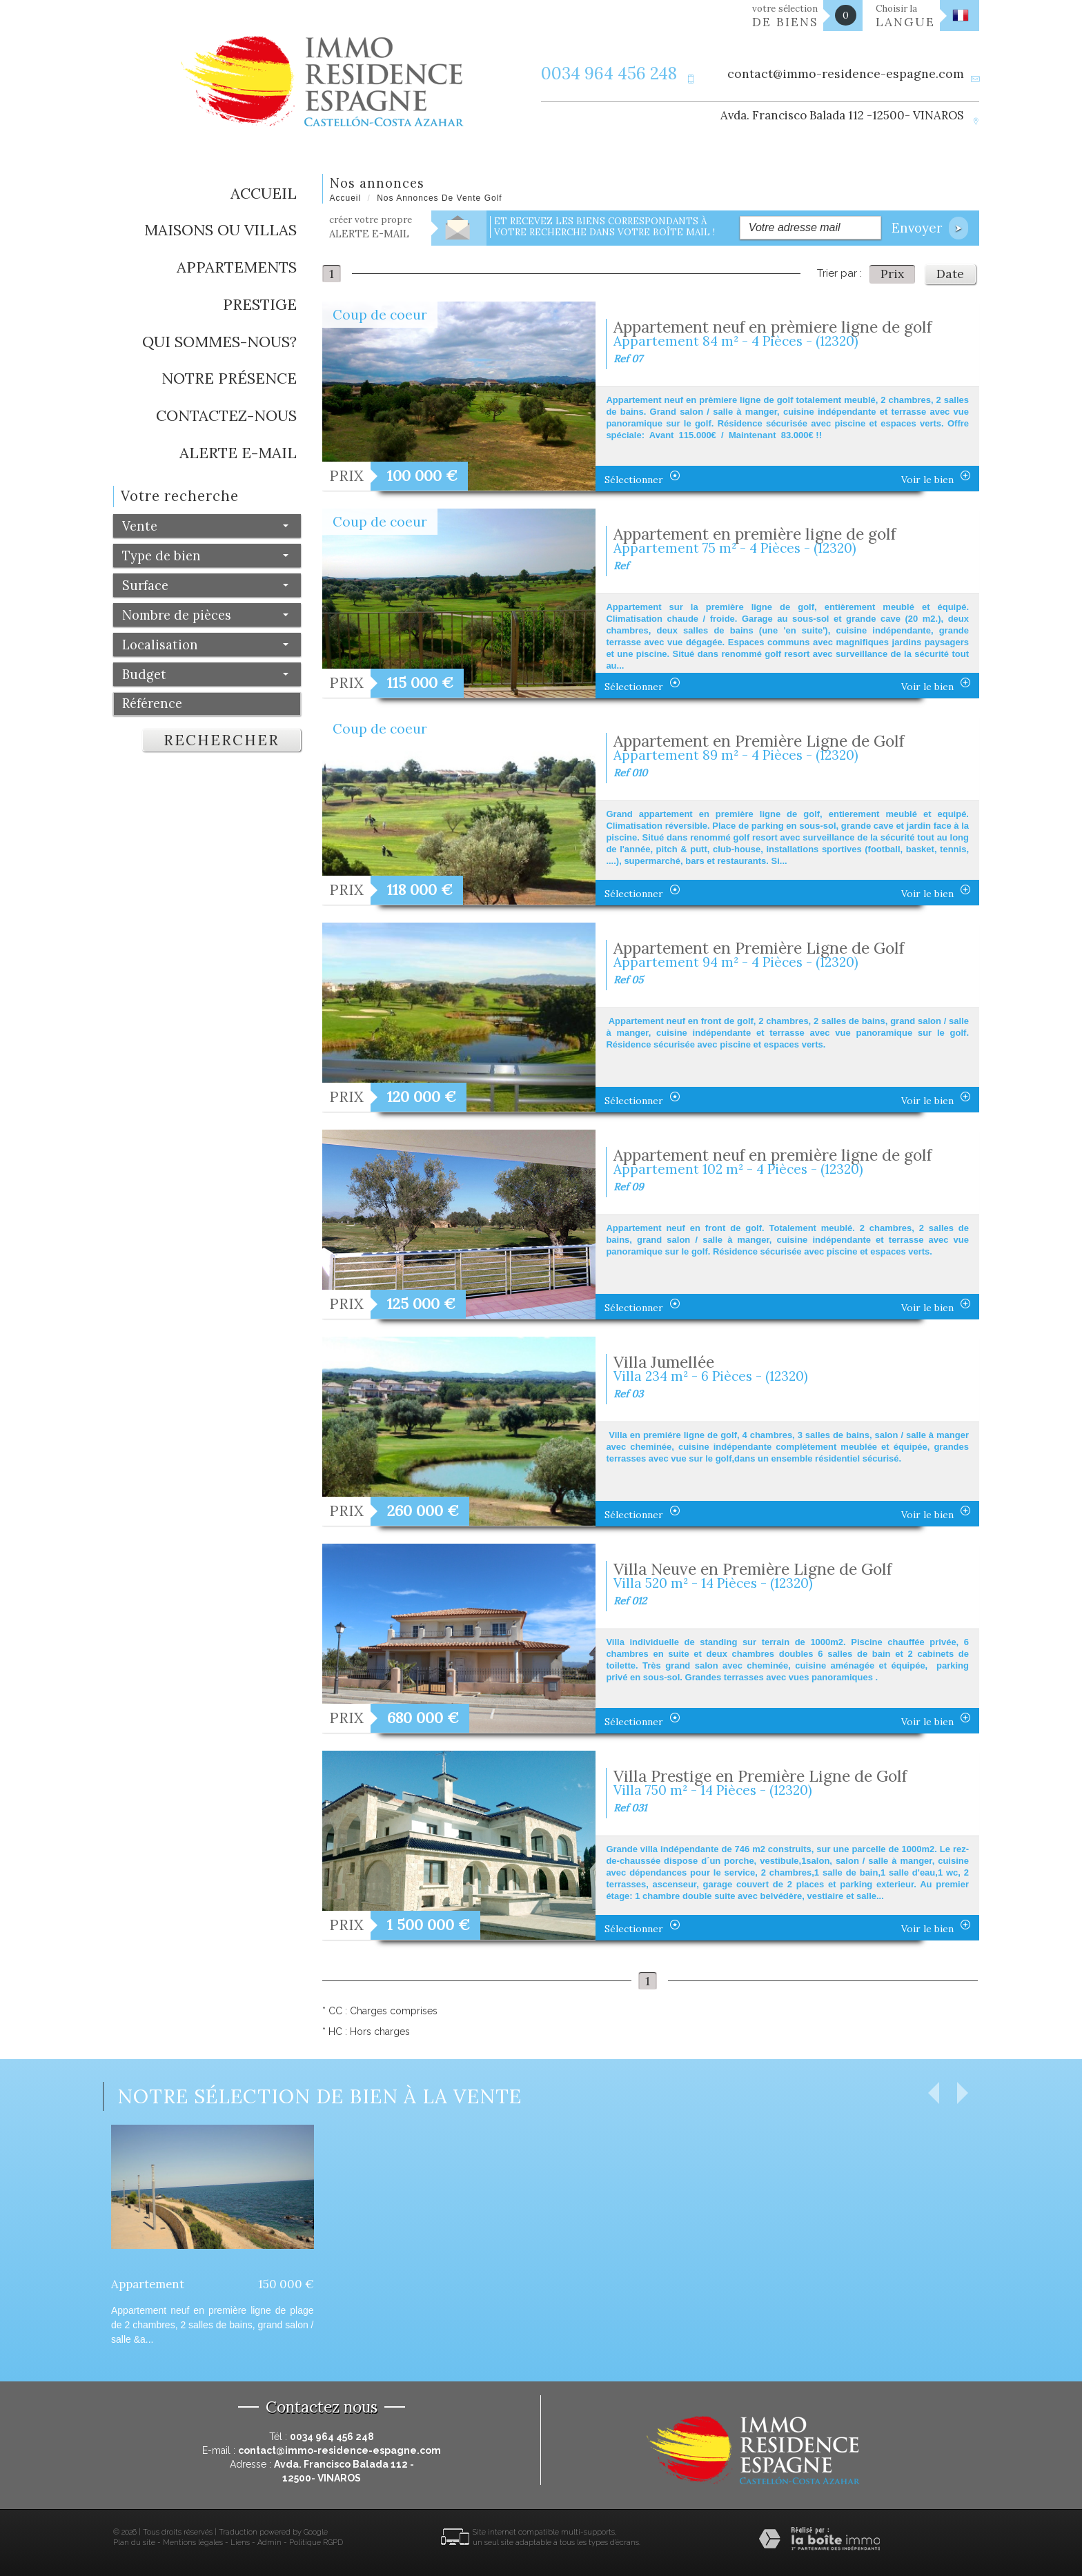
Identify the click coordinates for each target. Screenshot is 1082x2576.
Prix (892, 274)
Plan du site (134, 2542)
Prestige (260, 304)
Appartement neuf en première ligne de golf (772, 1155)
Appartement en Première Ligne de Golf (758, 741)
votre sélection (785, 16)
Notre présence (229, 378)
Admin (269, 2542)
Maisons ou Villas (220, 229)
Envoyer (930, 228)
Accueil (263, 193)
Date (950, 274)
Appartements (237, 267)
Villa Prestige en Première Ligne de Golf (760, 1776)
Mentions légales (193, 2542)
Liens (240, 2542)
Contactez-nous (226, 415)
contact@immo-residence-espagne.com (845, 73)
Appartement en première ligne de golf (754, 534)
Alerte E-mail (238, 452)
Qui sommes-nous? (219, 341)
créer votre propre (370, 227)
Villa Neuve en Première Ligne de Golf (752, 1569)
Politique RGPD (316, 2542)
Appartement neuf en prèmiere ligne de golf (772, 327)
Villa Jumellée (663, 1362)
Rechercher (221, 740)
